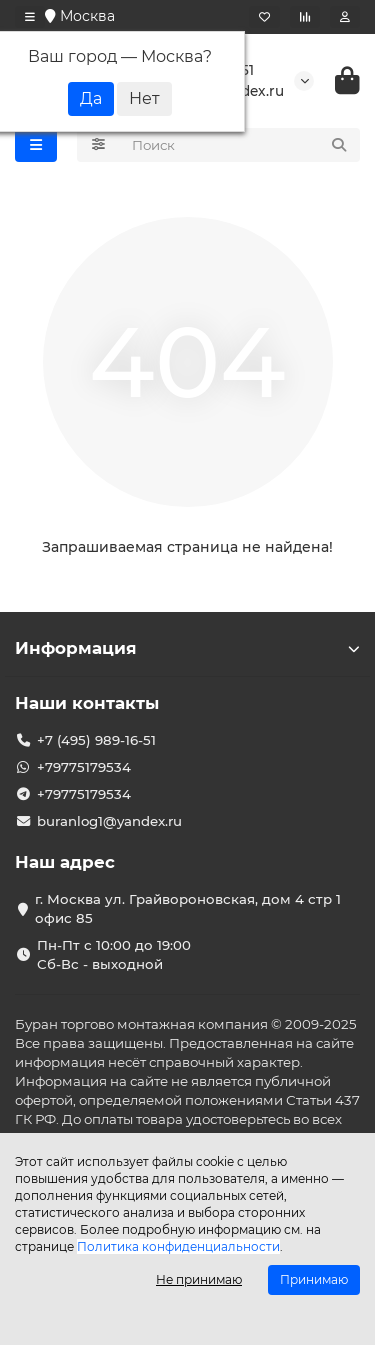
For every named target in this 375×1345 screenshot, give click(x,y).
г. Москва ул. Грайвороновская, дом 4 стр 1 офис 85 (188, 908)
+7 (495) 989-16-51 (96, 740)
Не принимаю (199, 1279)
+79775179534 (84, 767)
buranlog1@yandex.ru (109, 821)
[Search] (240, 145)
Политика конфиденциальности (178, 1246)
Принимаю (314, 1279)
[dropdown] (30, 17)
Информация (187, 648)
